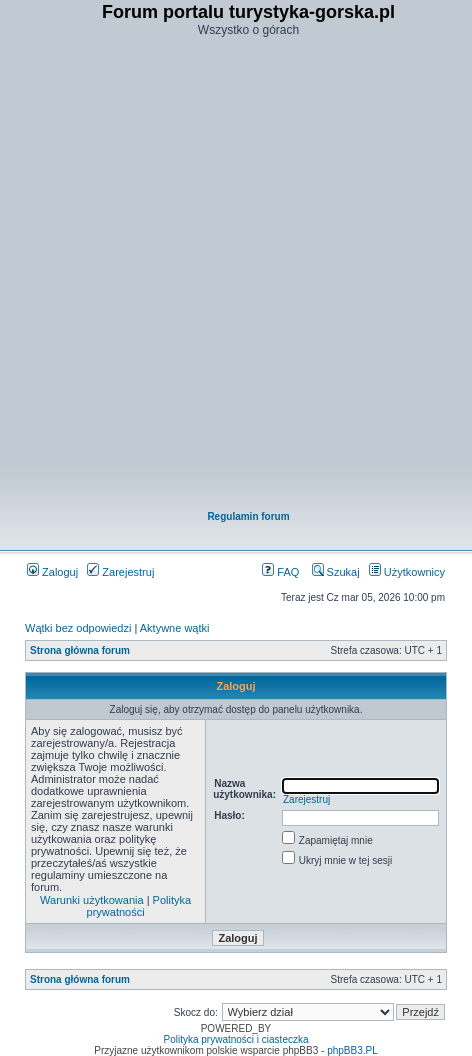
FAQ (280, 572)
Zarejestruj (120, 572)
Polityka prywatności (139, 906)
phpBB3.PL (352, 1050)
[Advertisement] (235, 276)
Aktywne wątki (175, 628)
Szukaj (336, 572)
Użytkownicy (407, 572)
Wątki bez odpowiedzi (78, 628)
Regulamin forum (248, 516)
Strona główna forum (80, 650)
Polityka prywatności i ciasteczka (235, 1039)
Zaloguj (52, 572)
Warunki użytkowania (92, 900)
